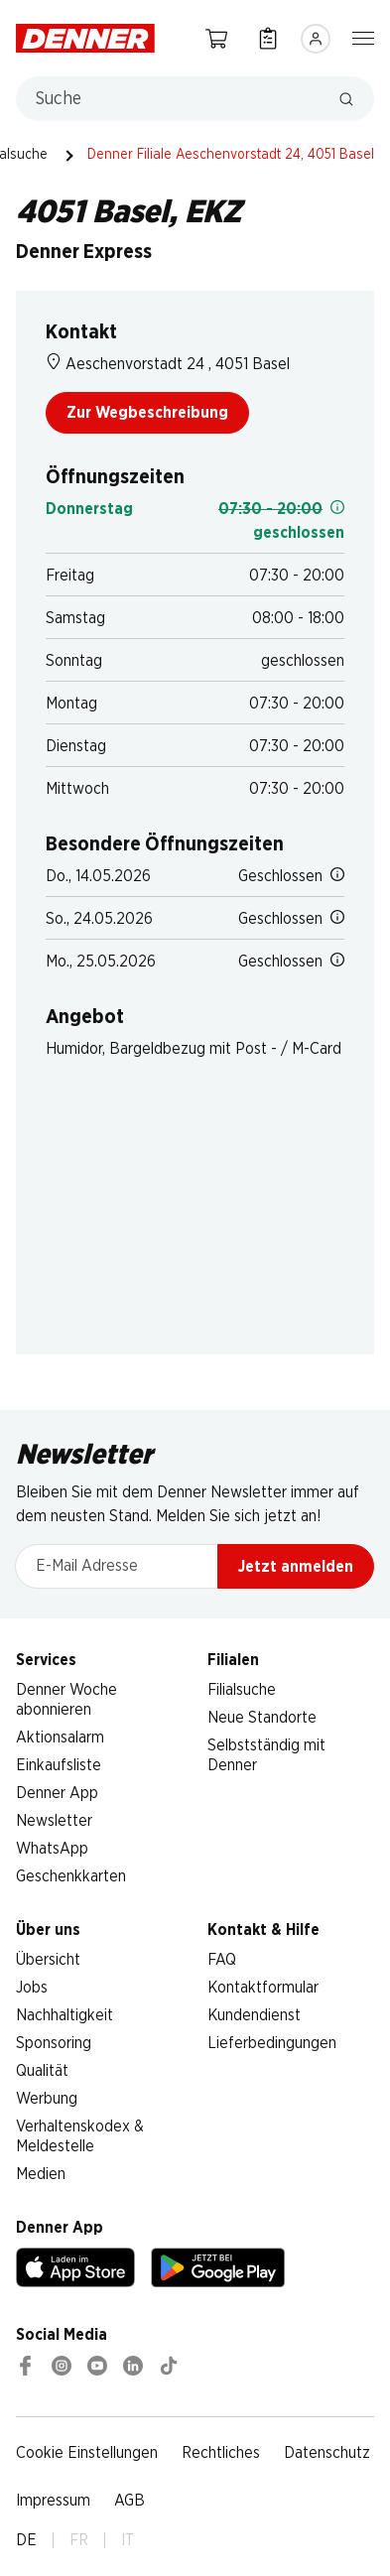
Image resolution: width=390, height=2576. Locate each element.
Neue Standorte (262, 1718)
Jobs (32, 1988)
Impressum (53, 2501)
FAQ (221, 1960)
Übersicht (48, 1960)
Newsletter (54, 1821)
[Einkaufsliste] (268, 38)
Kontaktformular (263, 1988)
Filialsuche (241, 1690)
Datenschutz (327, 2453)
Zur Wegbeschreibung (147, 413)
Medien (40, 2174)
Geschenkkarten (71, 1876)
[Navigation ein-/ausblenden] (363, 37)
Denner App (57, 1793)
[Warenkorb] (216, 38)
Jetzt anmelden (295, 1567)
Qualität (42, 2071)
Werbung (46, 2099)
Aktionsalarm (60, 1737)
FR (78, 2540)
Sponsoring (53, 2043)
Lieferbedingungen (271, 2043)
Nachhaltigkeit (64, 2015)
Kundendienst (254, 2015)
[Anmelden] (315, 39)
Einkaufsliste (58, 1765)
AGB (129, 2501)
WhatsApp (52, 1849)
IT (127, 2540)
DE (26, 2540)
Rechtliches (221, 2453)
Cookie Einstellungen (87, 2453)
